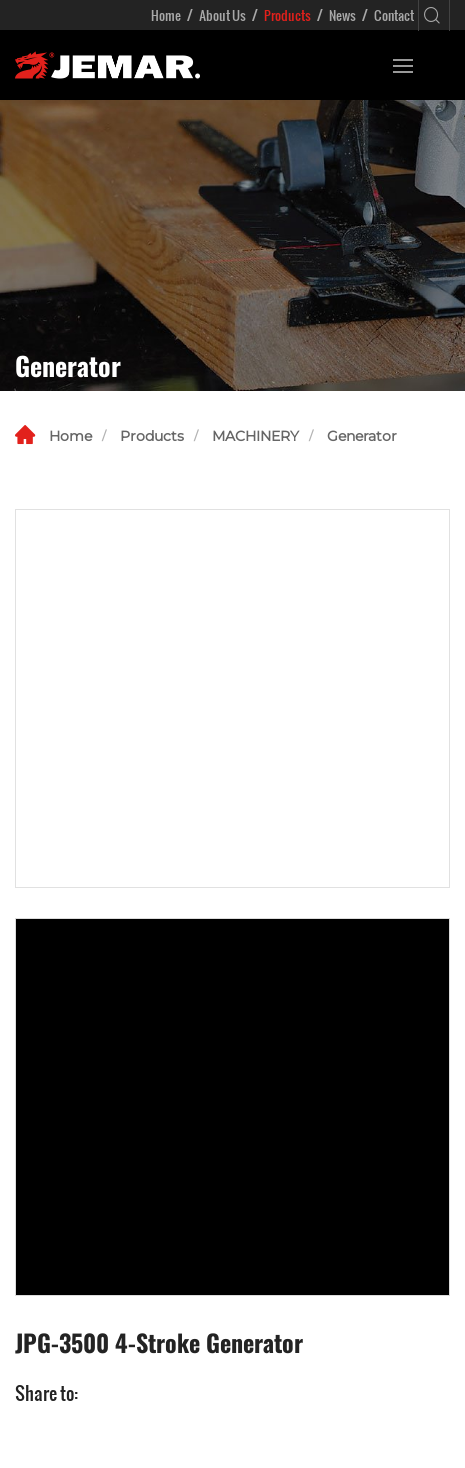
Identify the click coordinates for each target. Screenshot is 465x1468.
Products (287, 15)
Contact (394, 15)
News (342, 15)
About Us (222, 15)
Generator (362, 436)
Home (166, 15)
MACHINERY (255, 436)
